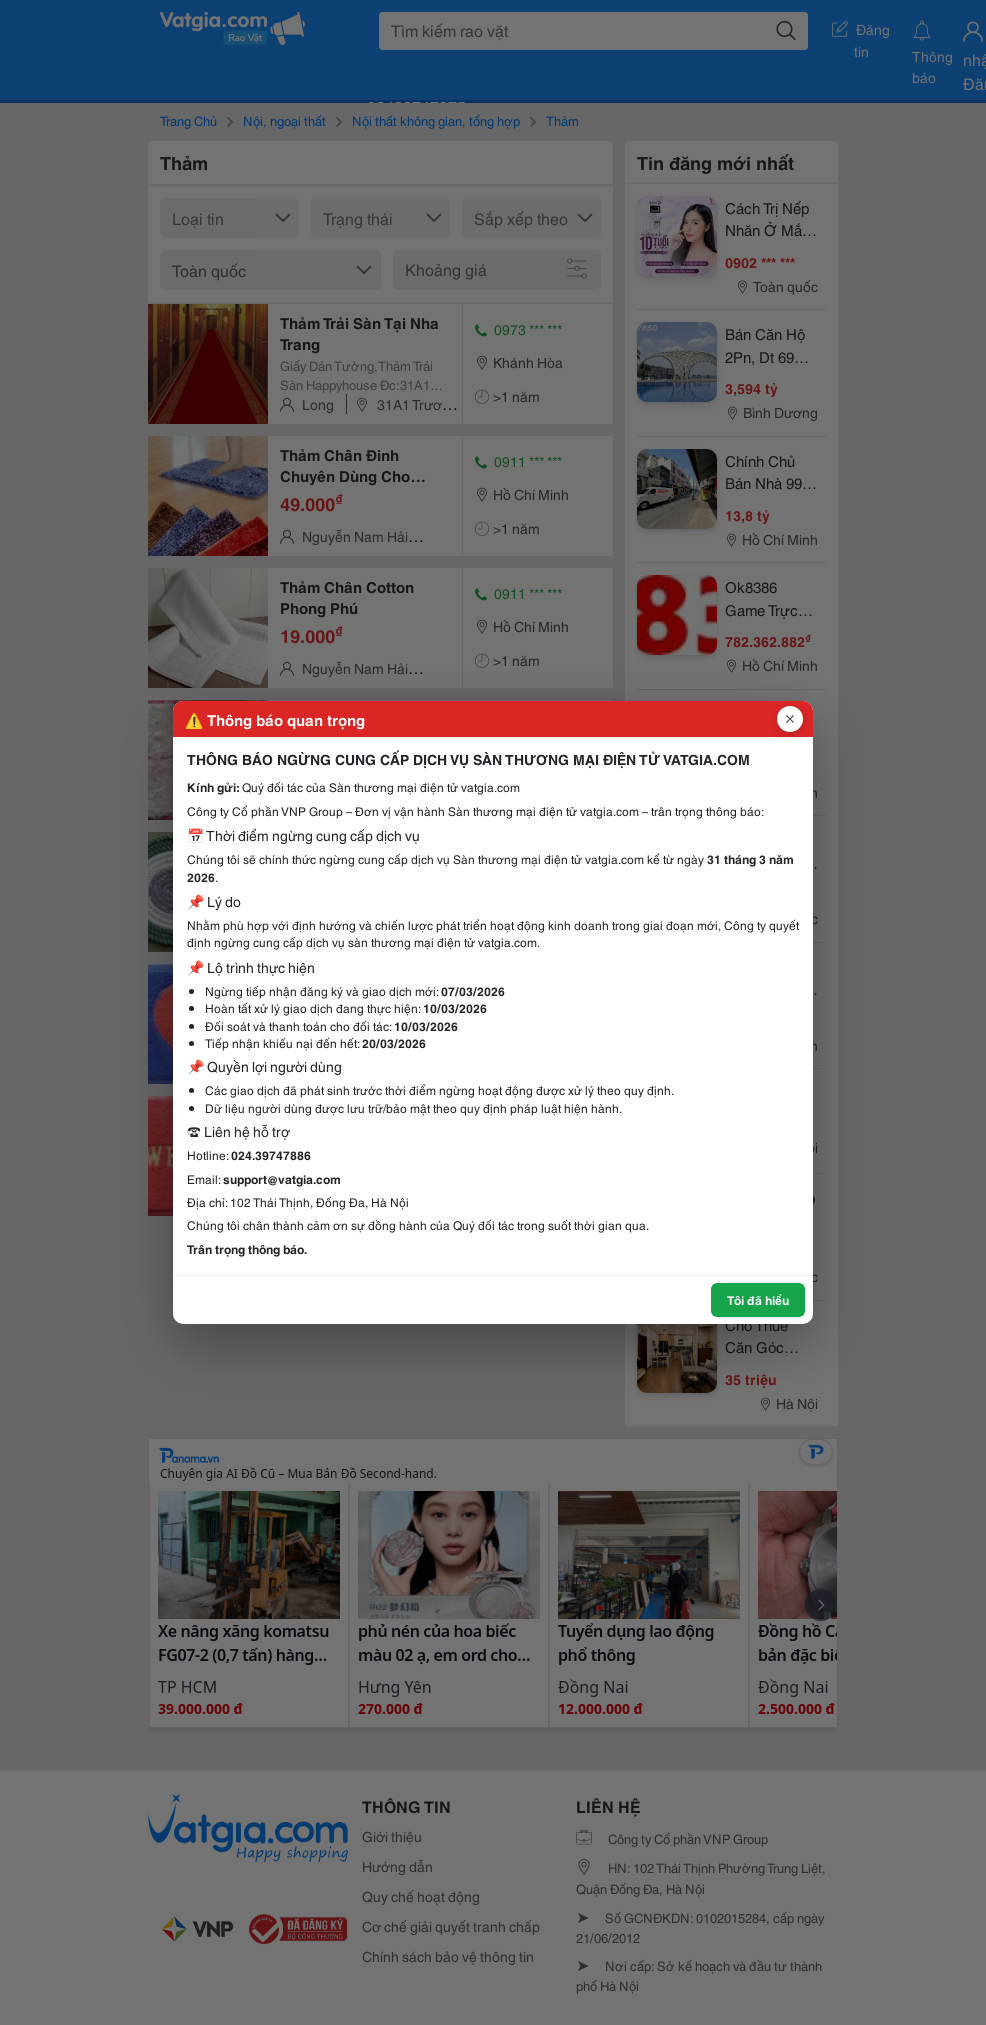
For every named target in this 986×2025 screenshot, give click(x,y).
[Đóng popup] (790, 719)
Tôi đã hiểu (758, 1299)
